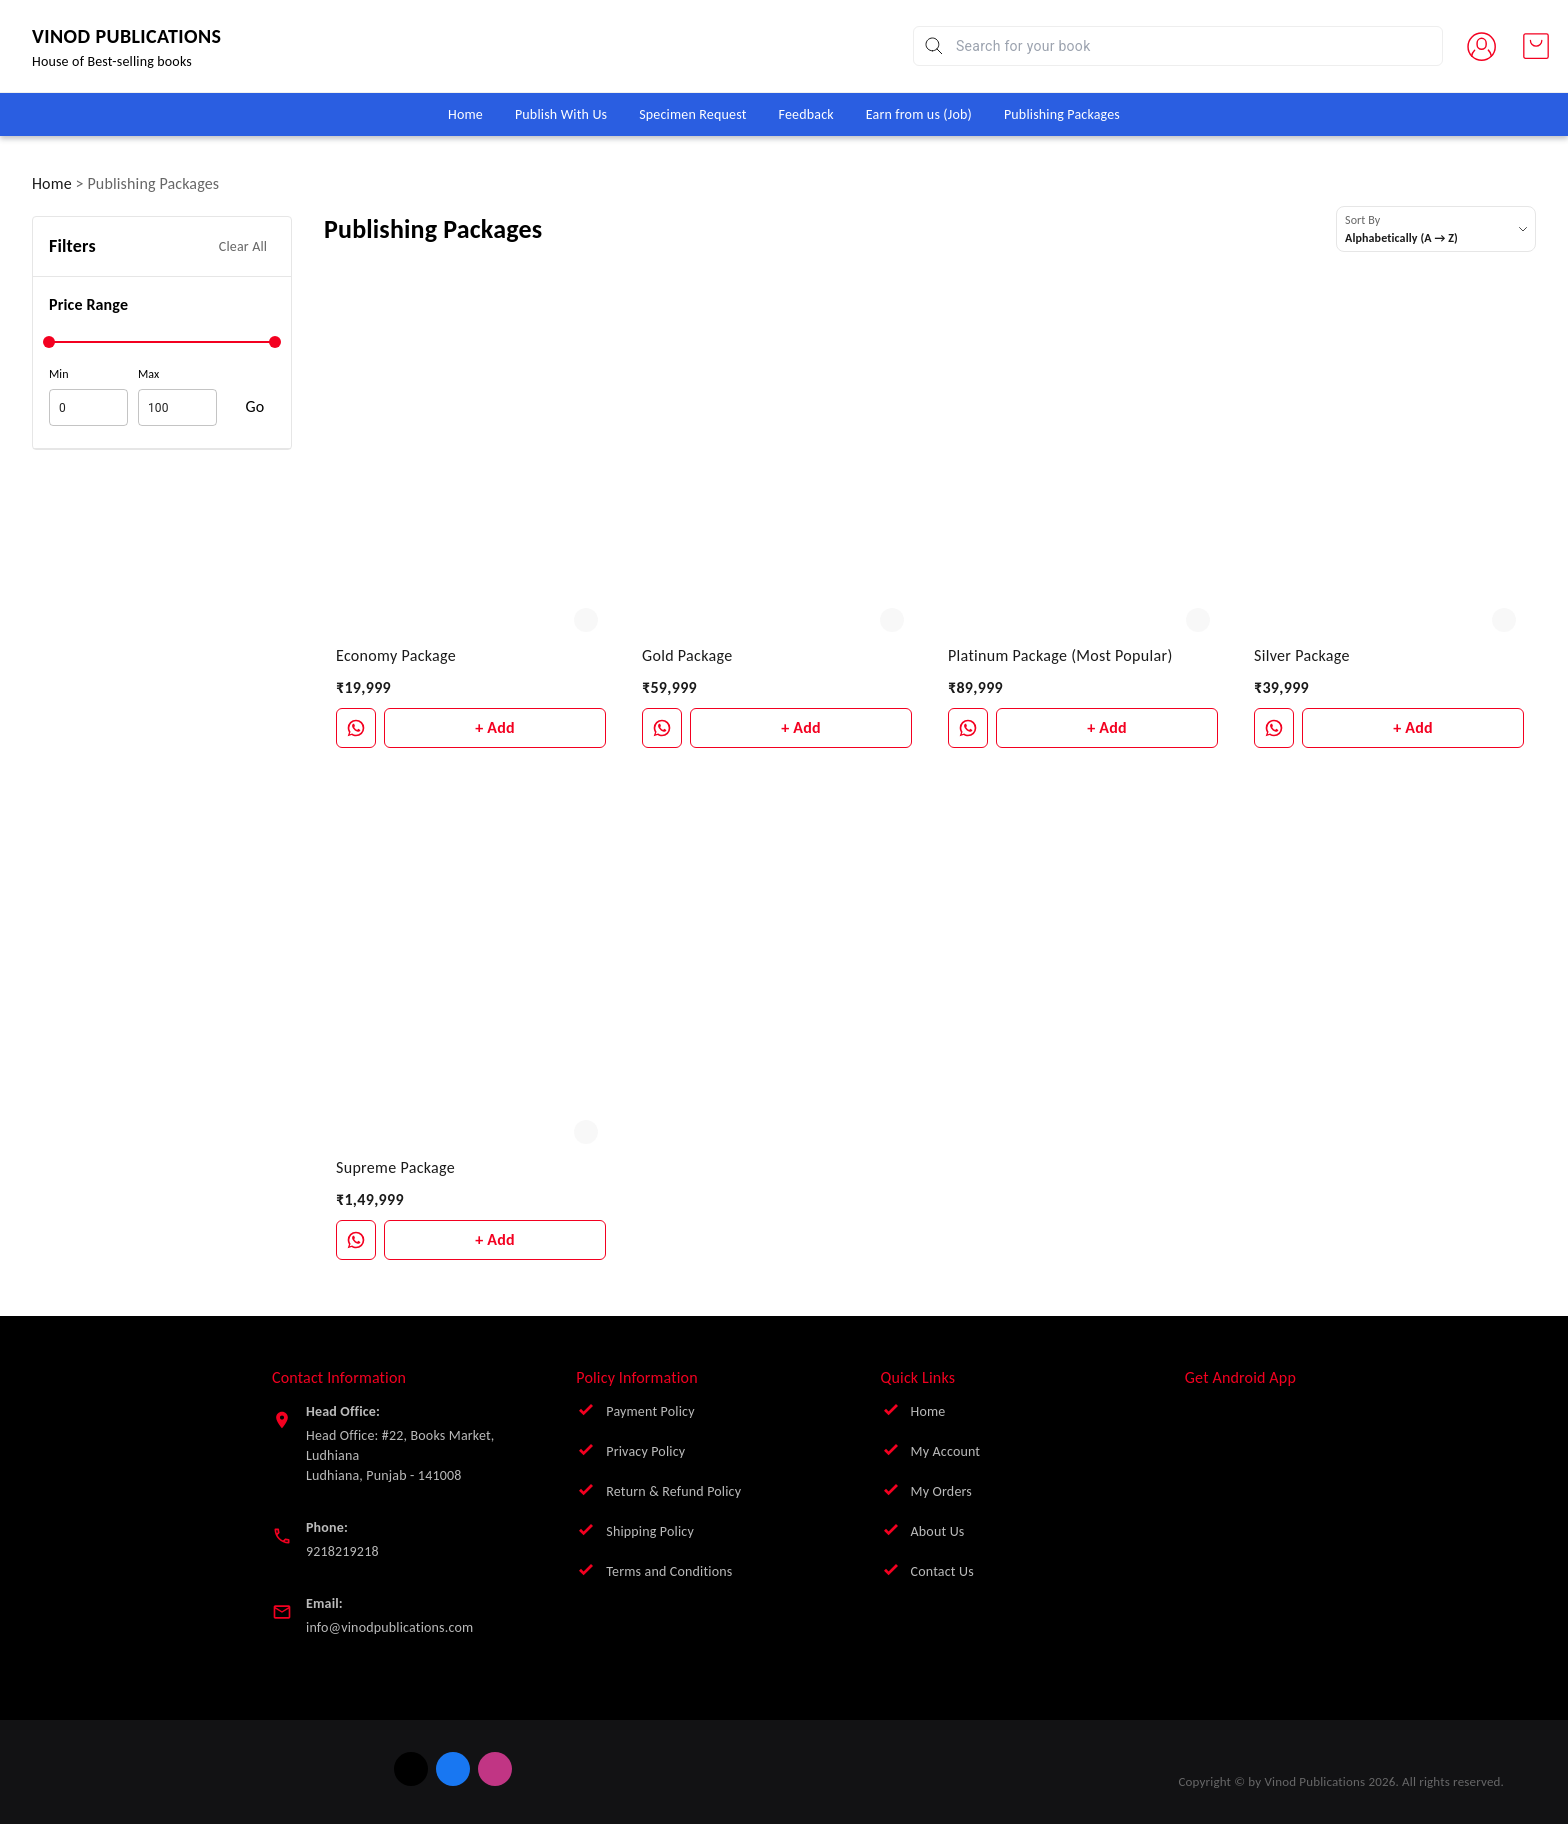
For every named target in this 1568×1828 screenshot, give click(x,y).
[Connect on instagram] (430, 1769)
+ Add (494, 727)
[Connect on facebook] (388, 1769)
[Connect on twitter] (346, 1769)
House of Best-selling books (167, 61)
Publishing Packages (1062, 114)
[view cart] (1536, 46)
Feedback (806, 114)
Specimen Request (692, 114)
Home (465, 114)
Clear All (243, 246)
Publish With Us (561, 114)
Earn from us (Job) (919, 114)
